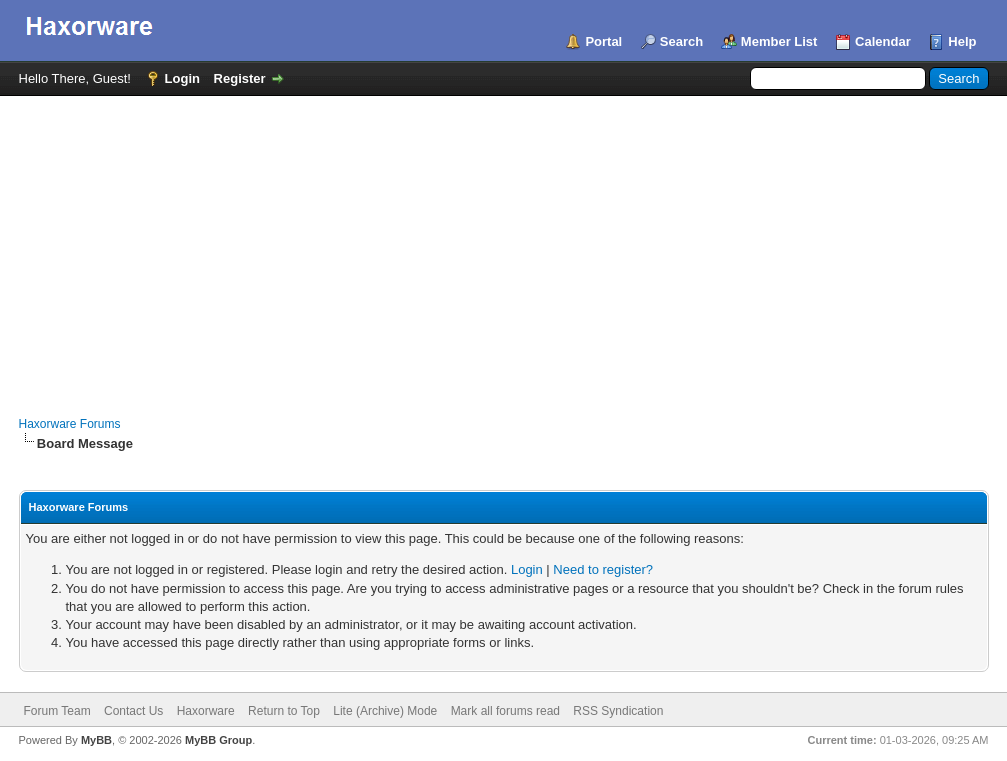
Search (681, 41)
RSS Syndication (618, 711)
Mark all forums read (505, 711)
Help (962, 41)
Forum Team (57, 711)
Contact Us (133, 711)
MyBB (96, 740)
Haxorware (206, 711)
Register (240, 78)
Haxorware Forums (70, 424)
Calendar (883, 41)
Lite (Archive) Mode (385, 711)
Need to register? (603, 569)
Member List (779, 41)
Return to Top (284, 711)
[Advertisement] (503, 246)
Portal (603, 41)
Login (182, 78)
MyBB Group (218, 740)
